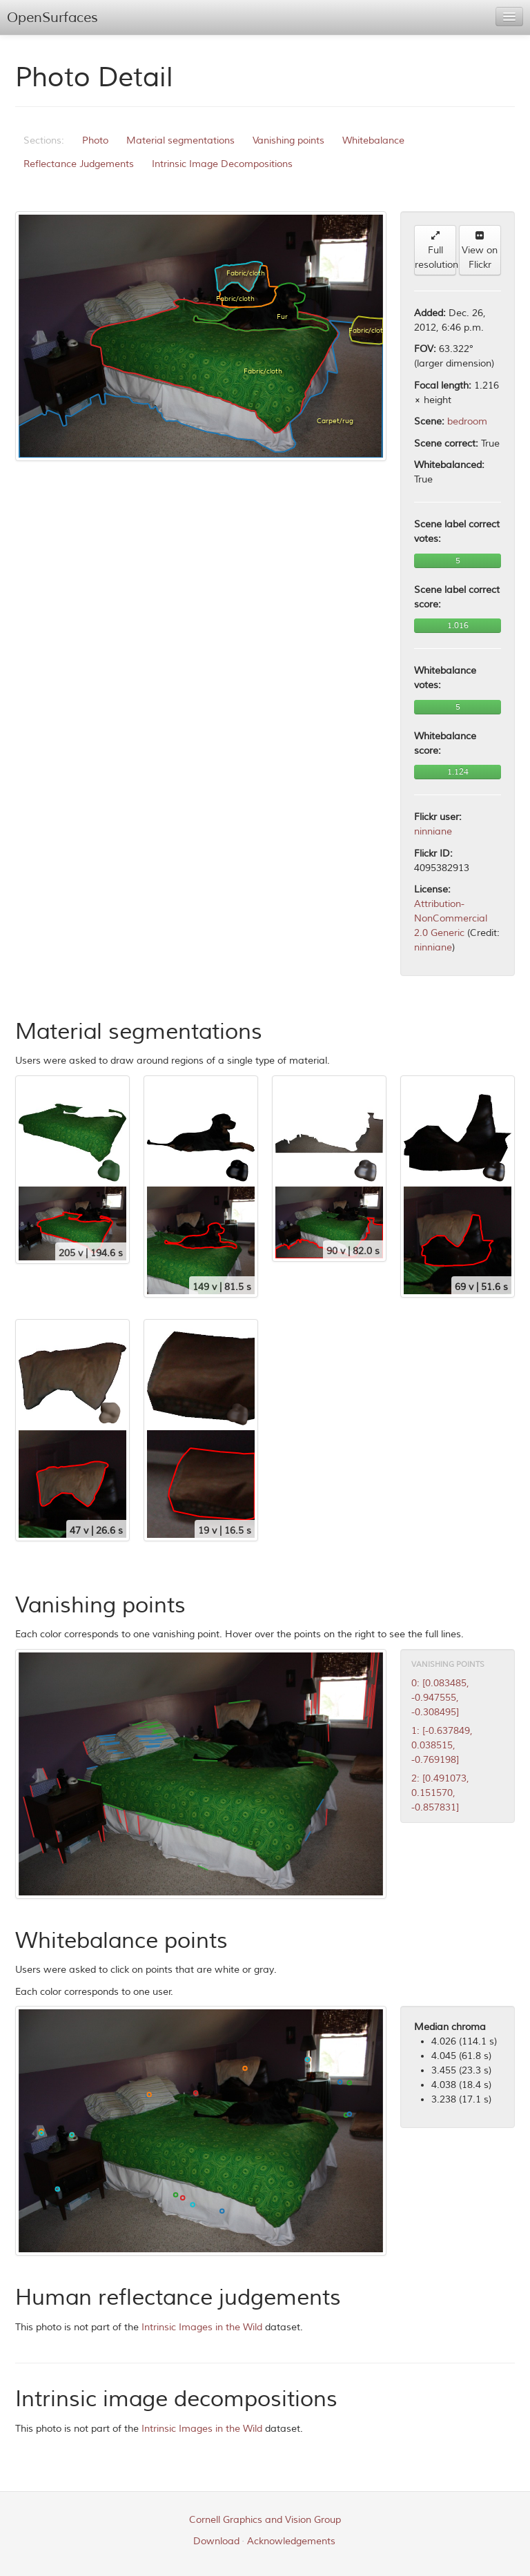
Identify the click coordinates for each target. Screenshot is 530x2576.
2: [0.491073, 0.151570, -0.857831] (440, 1793)
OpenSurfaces (52, 17)
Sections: (43, 140)
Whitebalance (373, 140)
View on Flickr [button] (480, 251)
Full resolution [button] (435, 251)
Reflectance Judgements (78, 164)
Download (216, 2541)
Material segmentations (180, 140)
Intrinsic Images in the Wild (201, 2327)
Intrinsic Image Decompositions (222, 164)
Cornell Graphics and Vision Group (265, 2520)
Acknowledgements (291, 2541)
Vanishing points (288, 140)
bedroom (467, 421)
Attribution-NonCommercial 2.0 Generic (450, 918)
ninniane (433, 831)
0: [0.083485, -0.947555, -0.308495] (440, 1697)
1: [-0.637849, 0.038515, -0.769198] (442, 1745)
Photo (95, 140)
